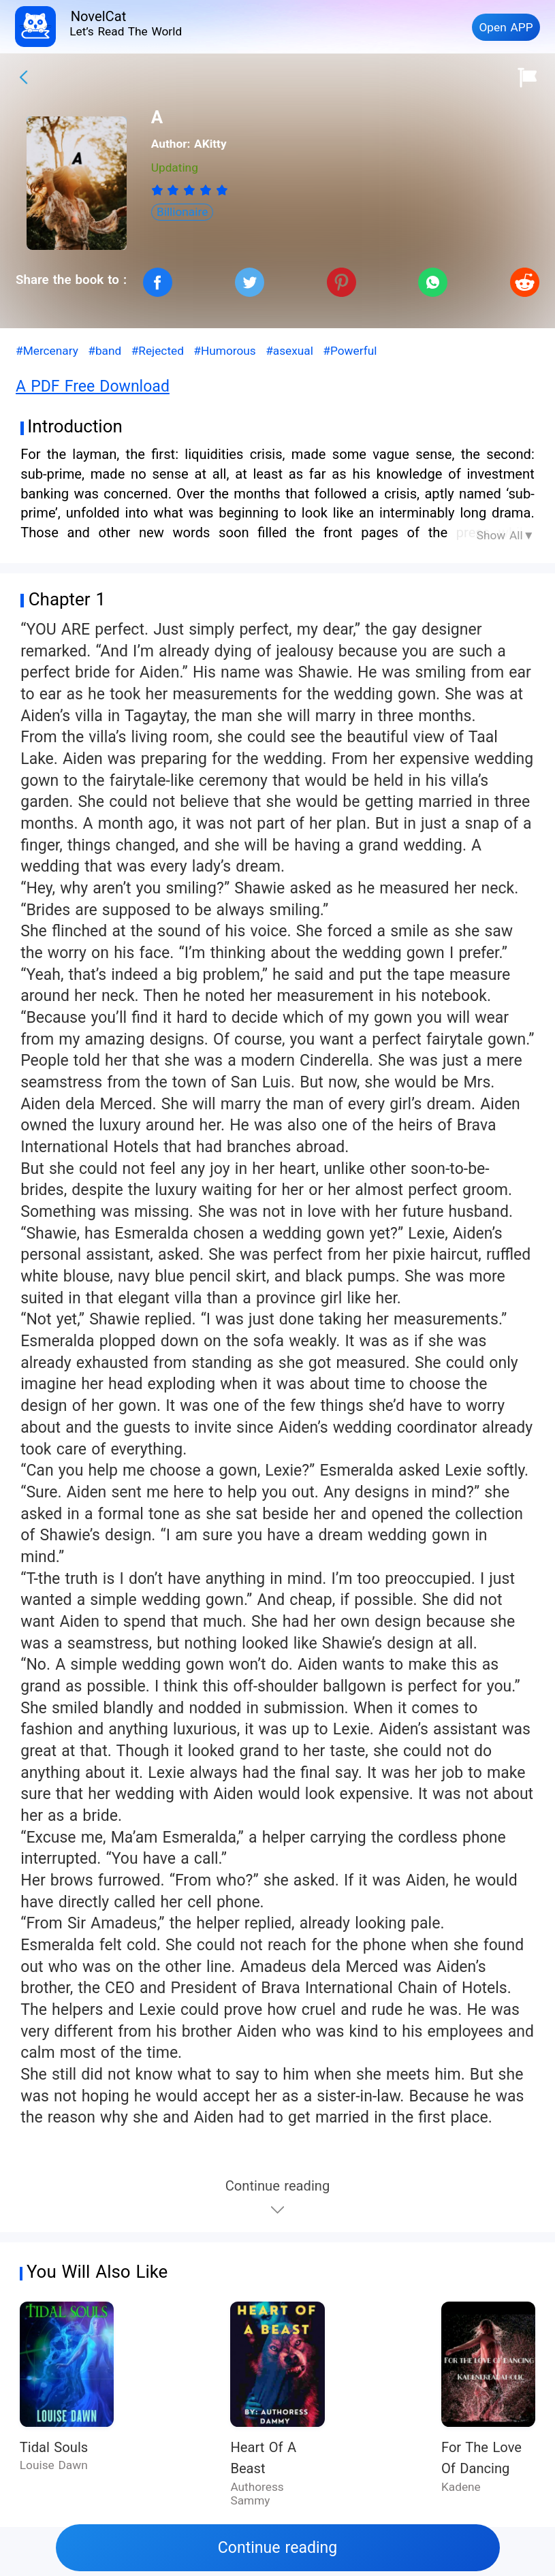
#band (104, 350)
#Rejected (157, 350)
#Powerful (350, 350)
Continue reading (277, 2548)
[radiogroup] (189, 190)
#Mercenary (47, 350)
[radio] (159, 190)
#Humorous (224, 350)
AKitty (210, 143)
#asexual (289, 350)
